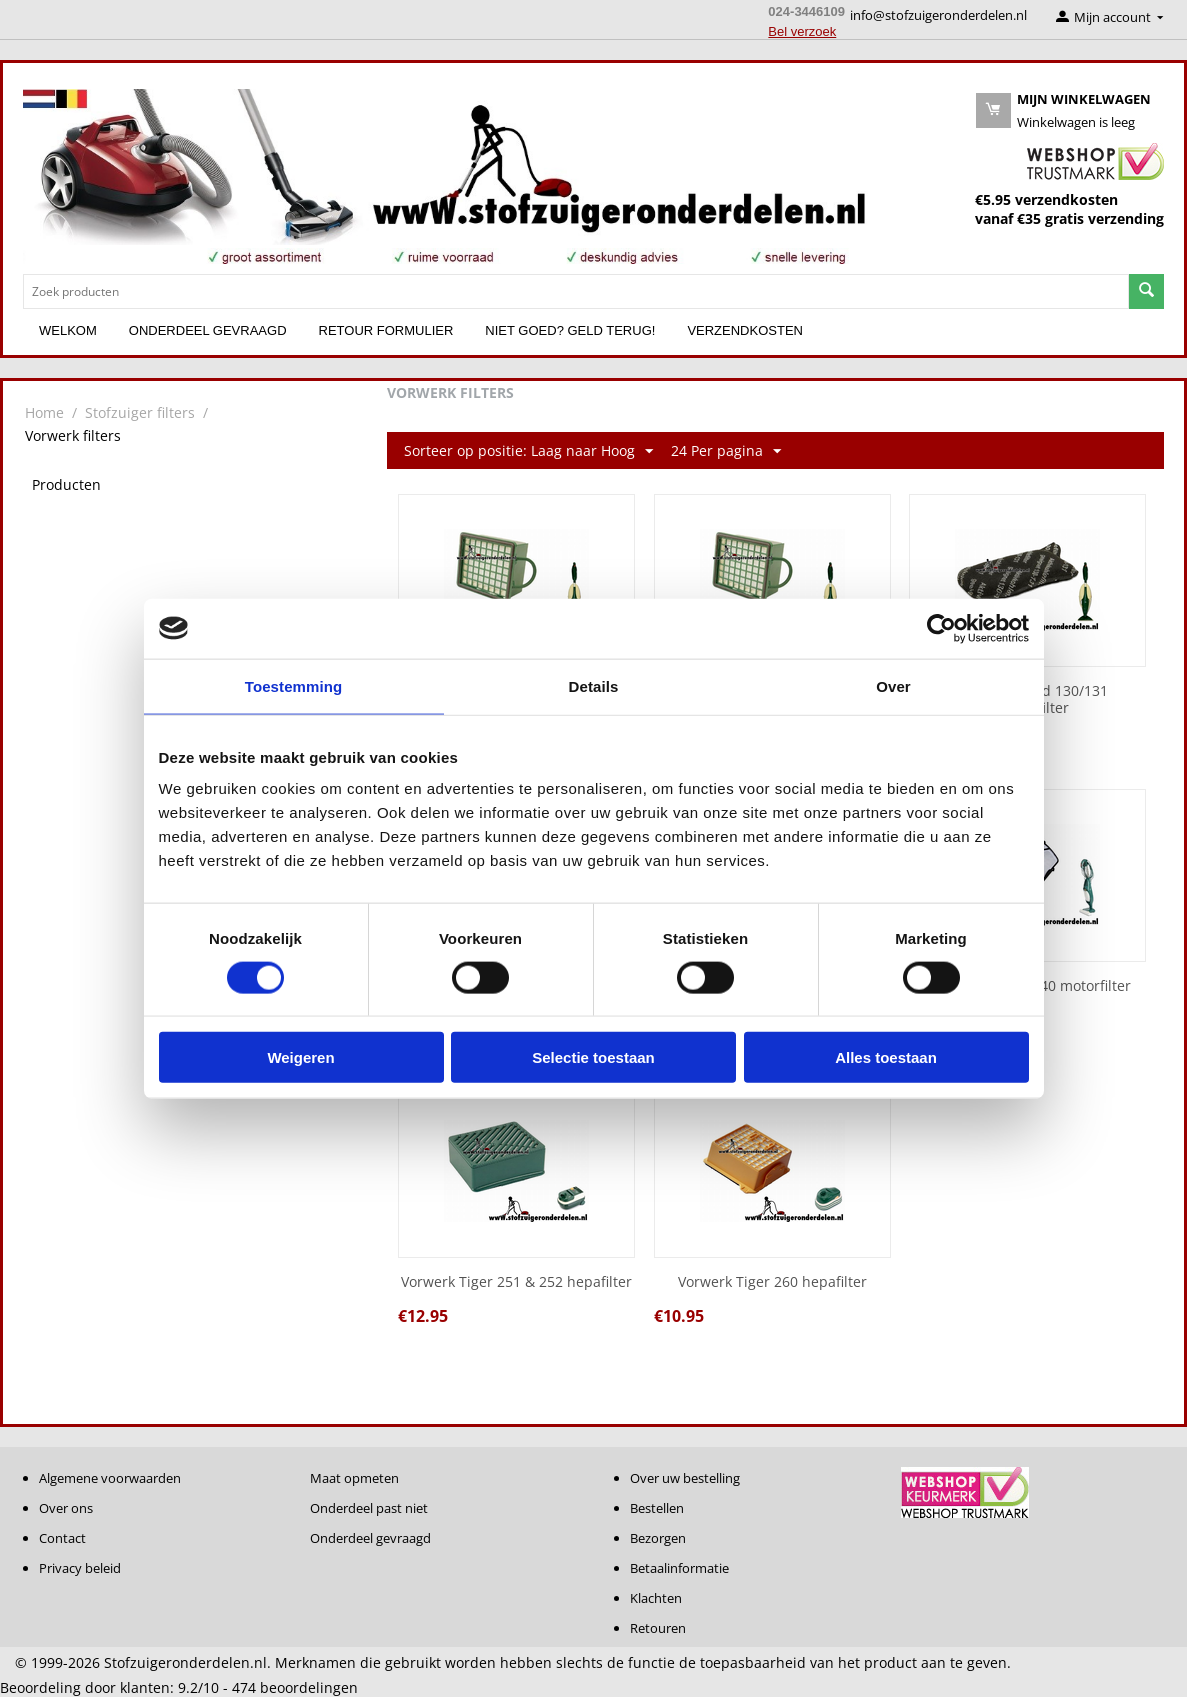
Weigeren (300, 1057)
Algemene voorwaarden (110, 1478)
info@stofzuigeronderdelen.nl (938, 15)
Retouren (658, 1628)
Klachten (656, 1598)
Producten (66, 484)
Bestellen (657, 1508)
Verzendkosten (745, 330)
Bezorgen (658, 1538)
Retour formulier (386, 330)
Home (44, 412)
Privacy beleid (80, 1568)
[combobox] (576, 291)
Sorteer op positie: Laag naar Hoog (528, 451)
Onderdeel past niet (369, 1508)
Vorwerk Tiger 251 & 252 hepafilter (516, 1282)
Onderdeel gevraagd (208, 330)
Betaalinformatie (679, 1568)
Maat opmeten (354, 1478)
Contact (62, 1538)
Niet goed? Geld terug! (570, 330)
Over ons (66, 1508)
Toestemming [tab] (294, 685)
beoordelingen (295, 1687)
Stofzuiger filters (140, 412)
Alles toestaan (886, 1057)
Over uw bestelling (685, 1478)
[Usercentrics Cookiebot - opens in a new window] (941, 628)
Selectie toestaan (593, 1057)
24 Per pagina (726, 451)
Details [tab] (594, 685)
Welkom (68, 330)
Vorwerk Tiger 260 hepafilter (772, 1282)
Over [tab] (893, 685)
